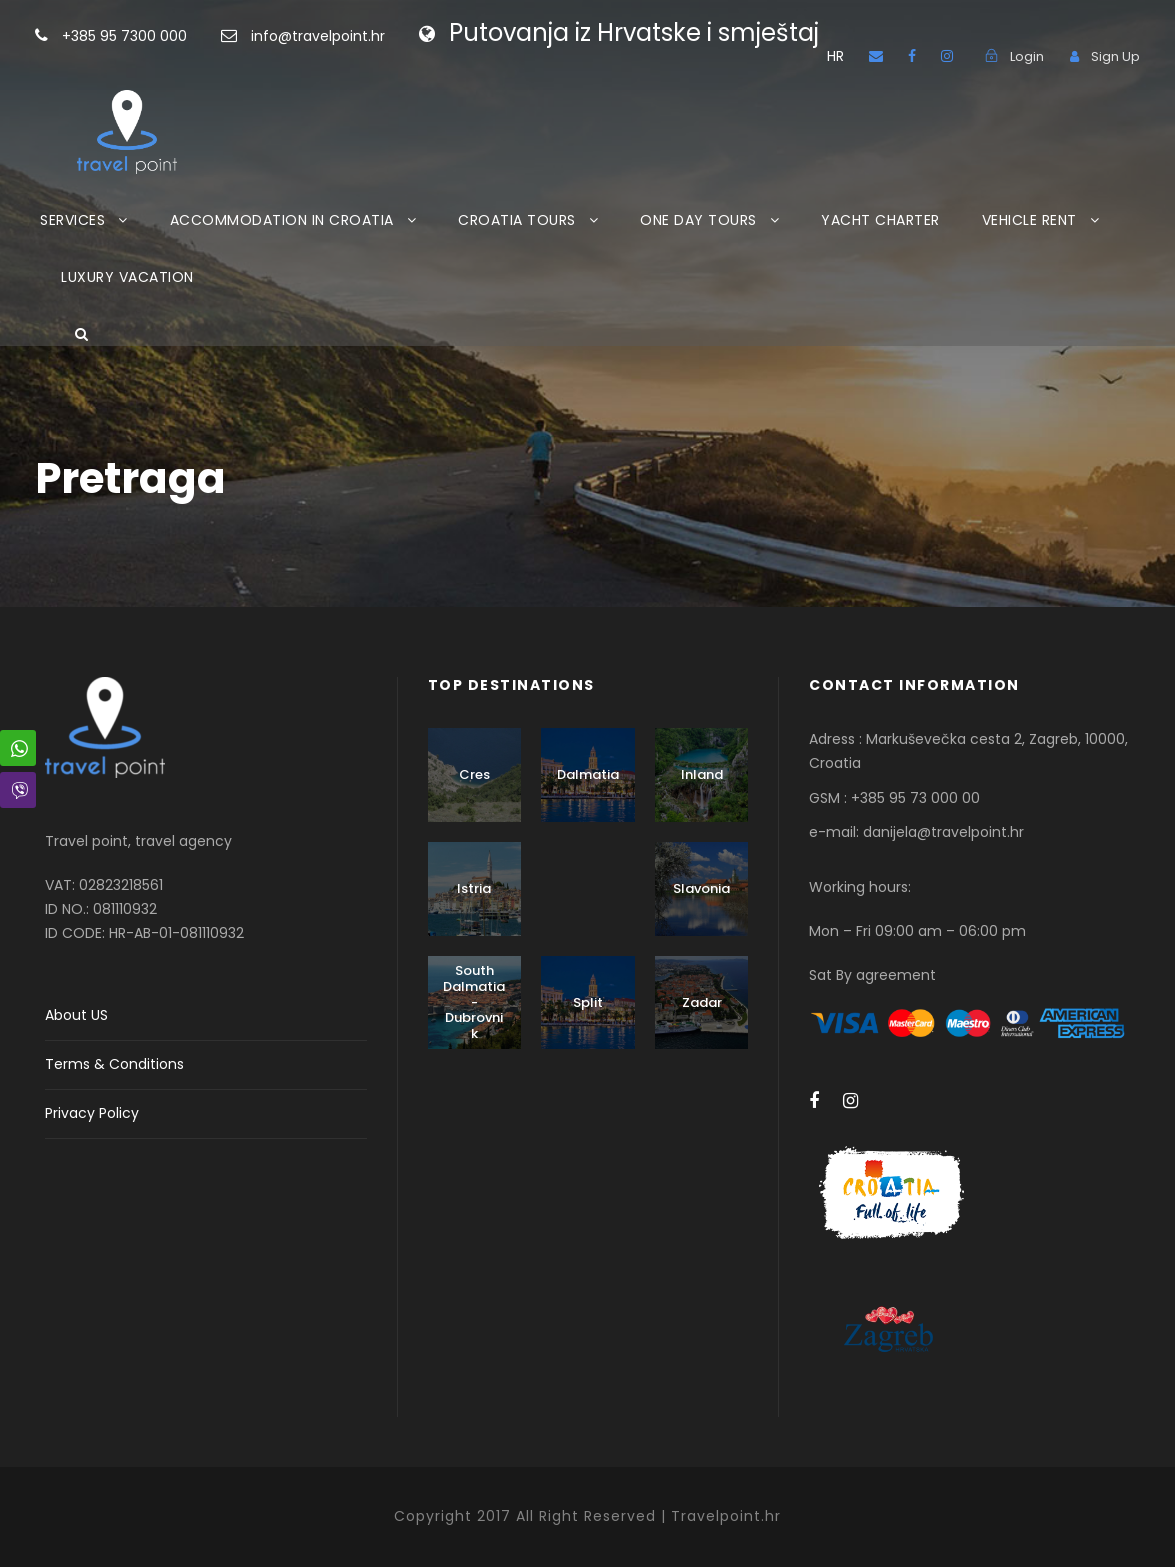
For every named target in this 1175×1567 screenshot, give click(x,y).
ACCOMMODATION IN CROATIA (282, 220)
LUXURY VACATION (127, 277)
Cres (474, 774)
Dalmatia (588, 774)
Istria (474, 888)
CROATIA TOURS (517, 220)
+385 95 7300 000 (156, 36)
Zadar (702, 1002)
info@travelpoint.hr (318, 36)
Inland (702, 774)
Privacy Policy (92, 1113)
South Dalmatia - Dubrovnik (474, 1001)
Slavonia (701, 888)
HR (835, 56)
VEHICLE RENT (1029, 220)
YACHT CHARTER (880, 220)
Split (588, 1002)
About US (76, 1015)
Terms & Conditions (114, 1064)
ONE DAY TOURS (698, 220)
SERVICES (72, 220)
